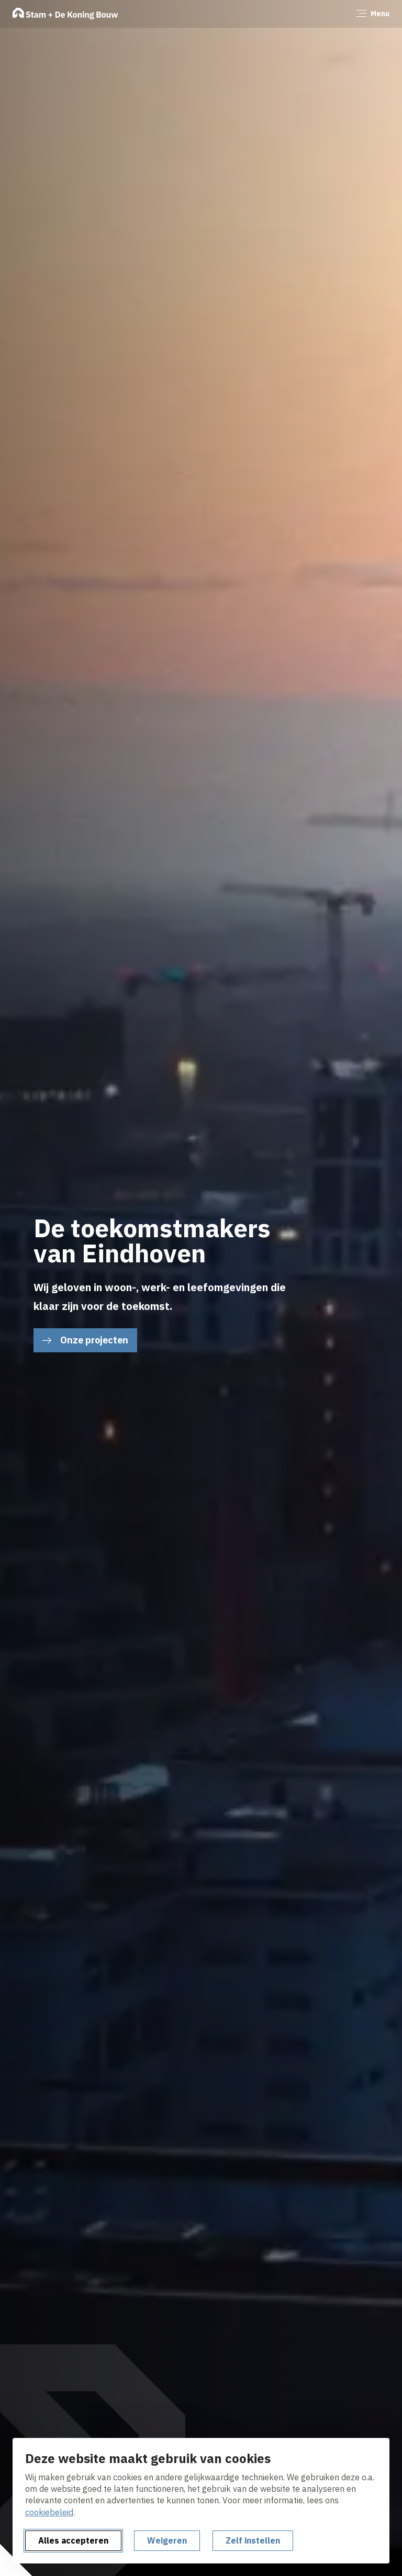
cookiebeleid (49, 2512)
